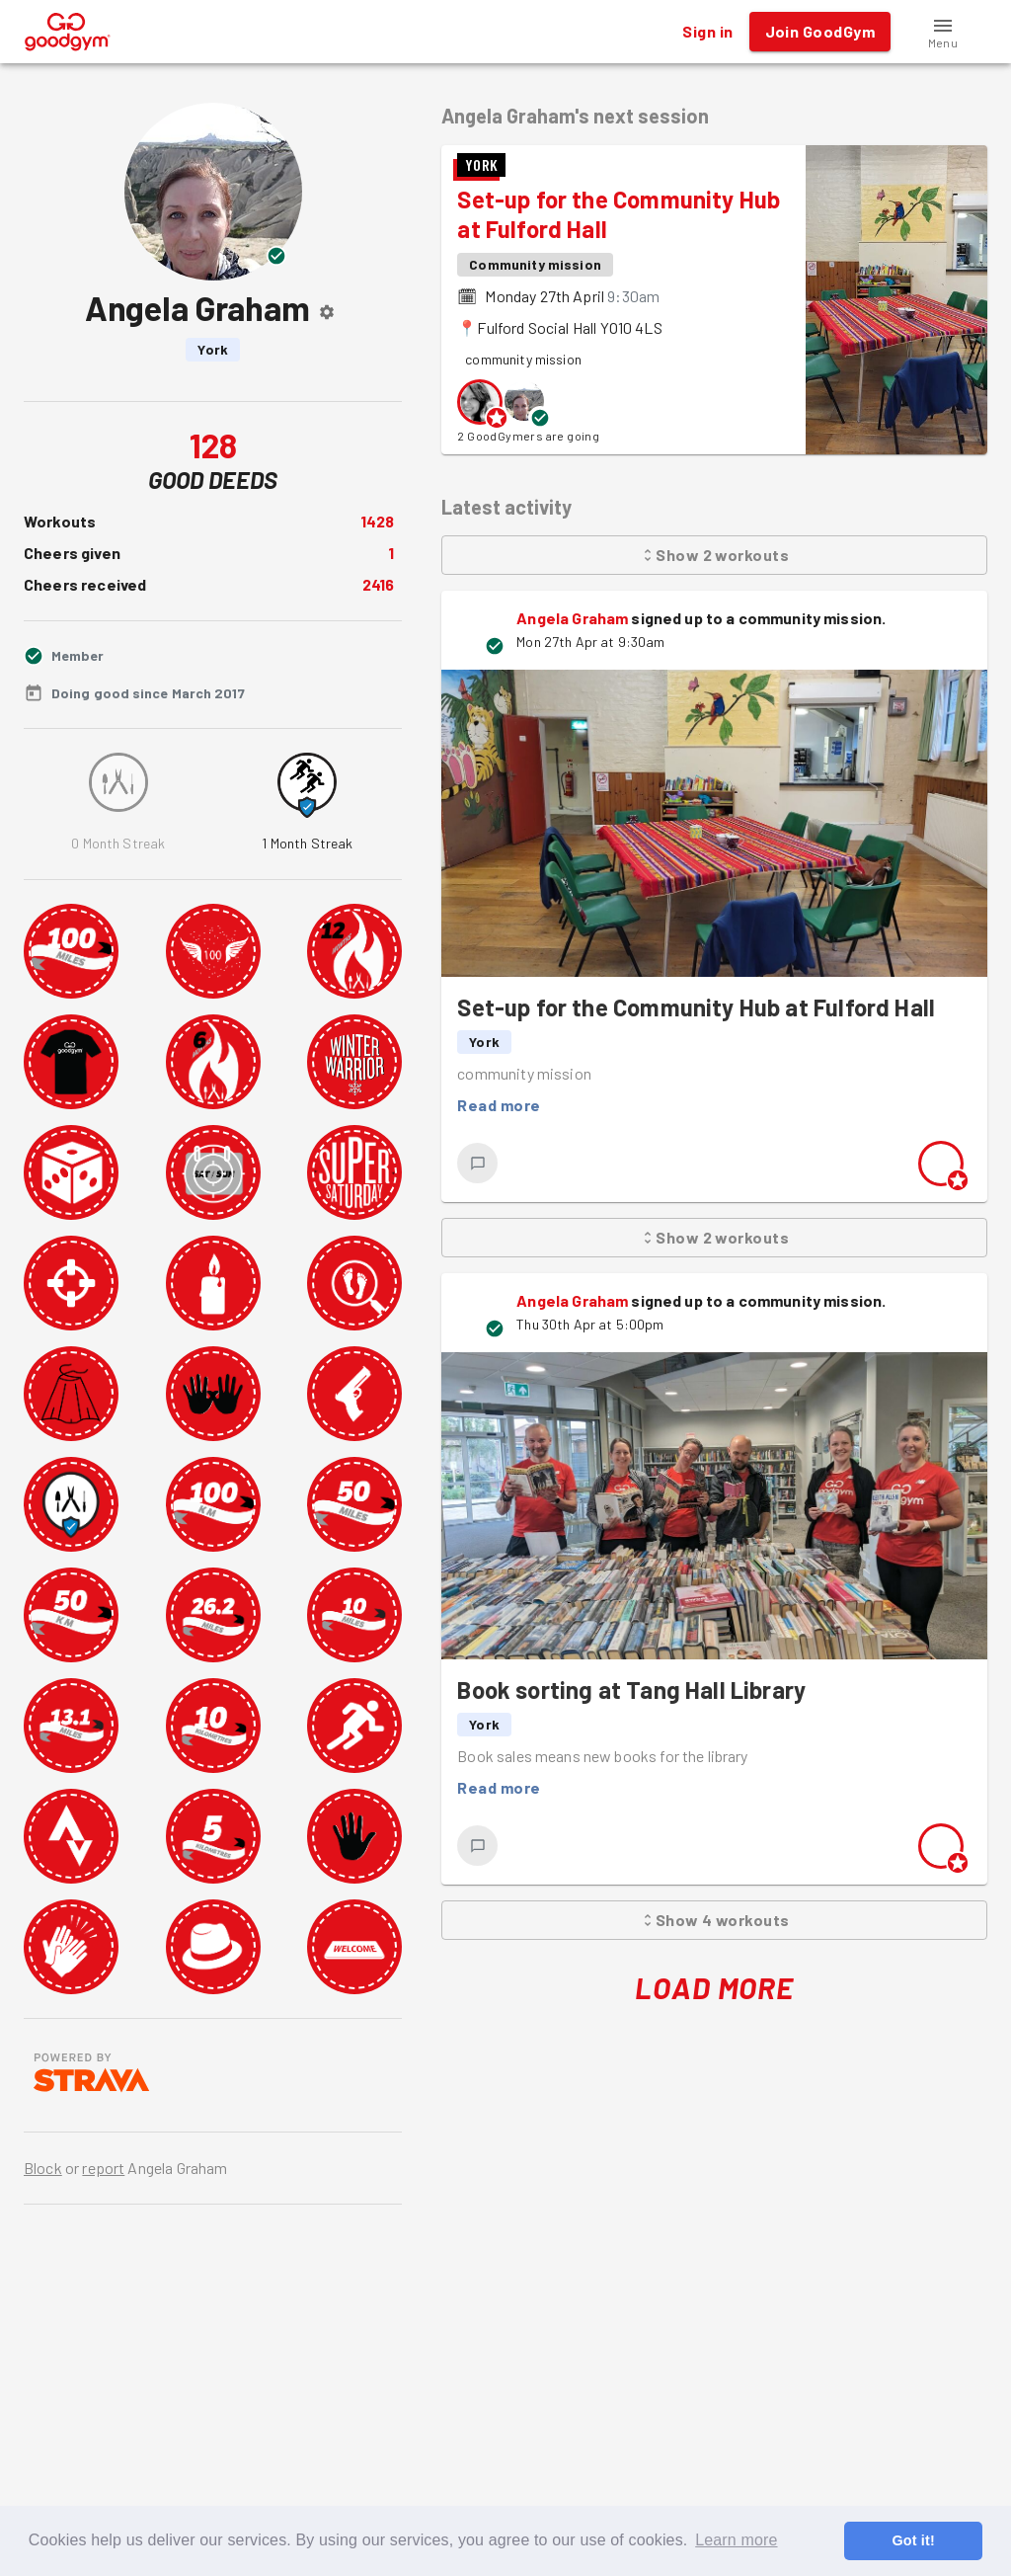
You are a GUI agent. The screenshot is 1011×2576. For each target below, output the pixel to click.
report (103, 2167)
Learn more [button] (736, 2540)
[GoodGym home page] (68, 29)
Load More (714, 1988)
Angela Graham (572, 617)
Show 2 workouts (714, 555)
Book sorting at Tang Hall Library (631, 1689)
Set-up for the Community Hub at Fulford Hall (696, 1007)
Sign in (707, 31)
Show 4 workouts (714, 1920)
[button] (942, 31)
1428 (377, 521)
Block (43, 2167)
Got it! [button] (913, 2540)
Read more (498, 1105)
